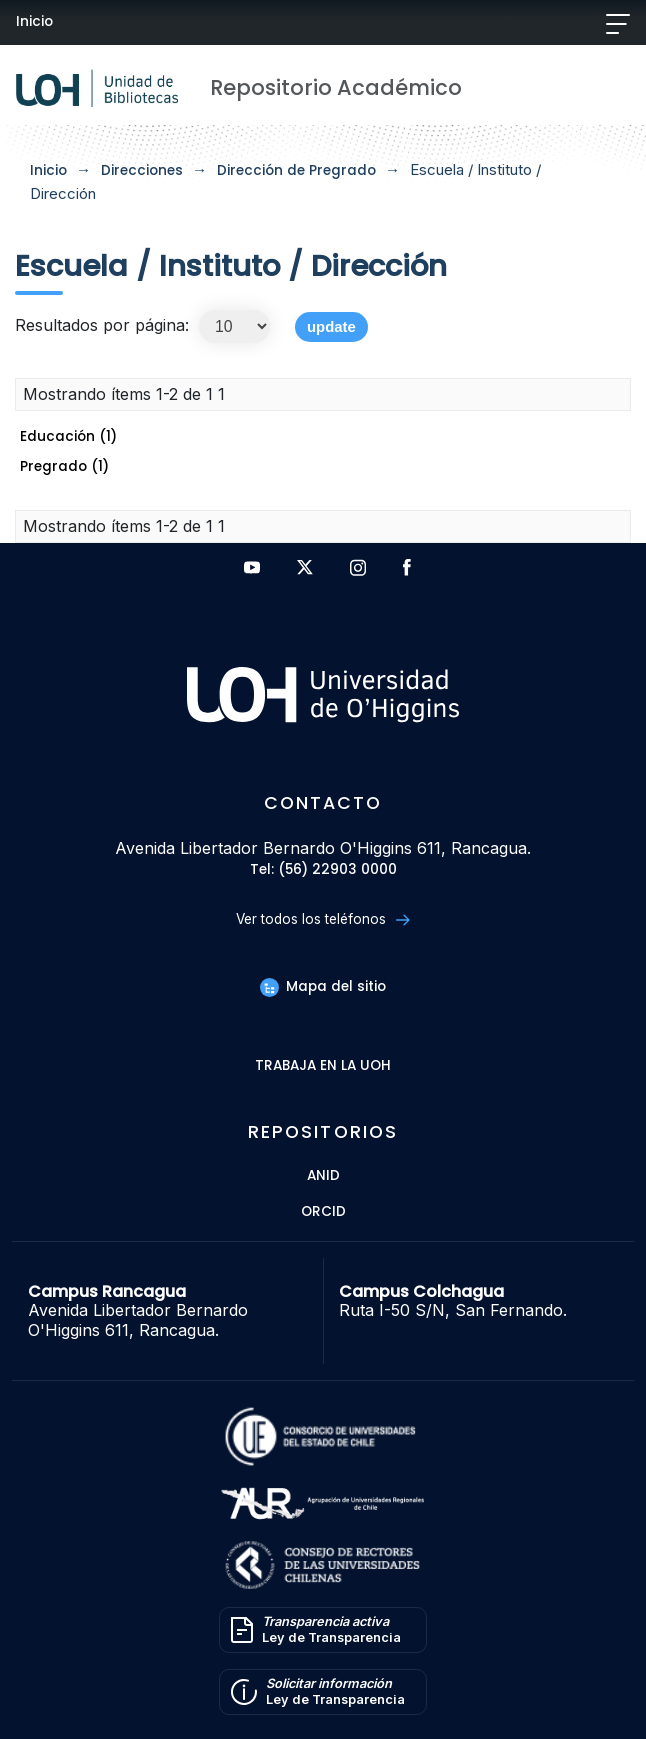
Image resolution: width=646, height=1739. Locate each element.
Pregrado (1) (64, 466)
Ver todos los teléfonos (322, 919)
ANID (323, 1176)
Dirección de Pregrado (296, 170)
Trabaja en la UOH (323, 1066)
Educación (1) (68, 436)
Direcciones (142, 170)
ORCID (323, 1212)
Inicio (34, 21)
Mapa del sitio (323, 986)
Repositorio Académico (336, 87)
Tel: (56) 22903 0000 (323, 870)
